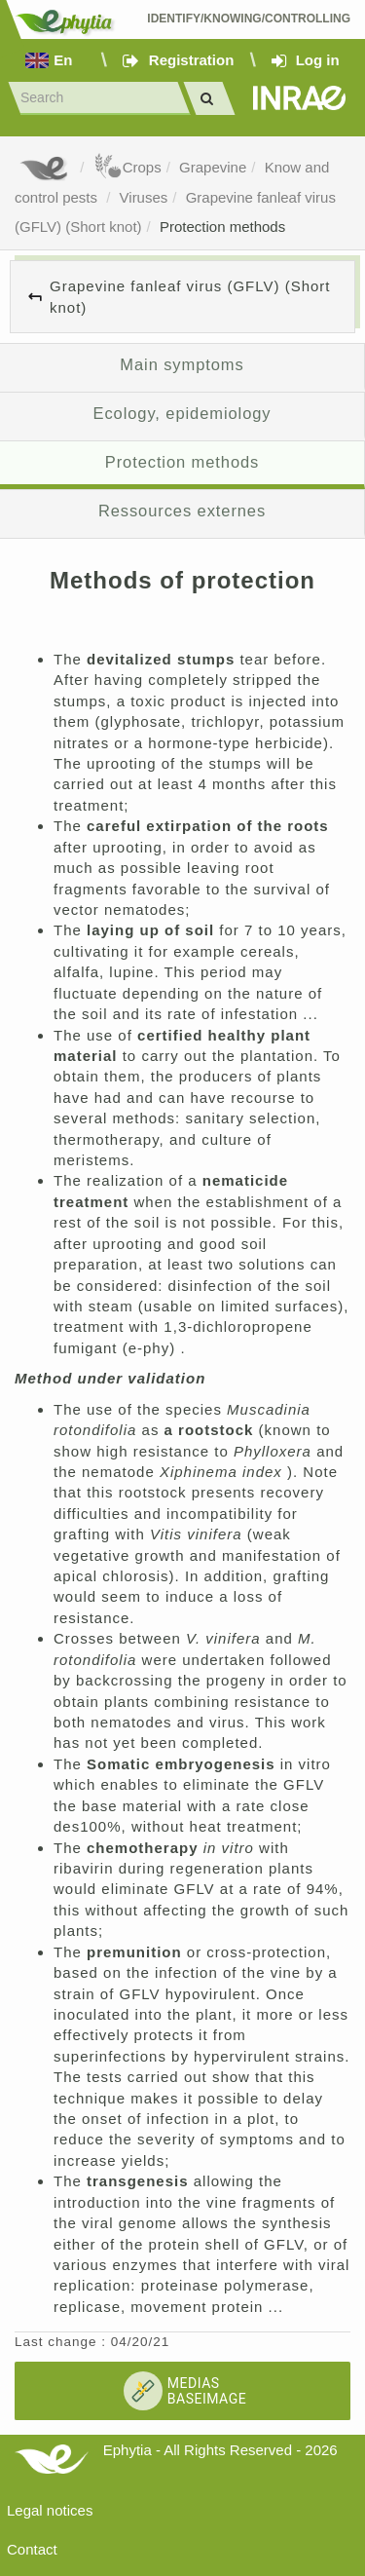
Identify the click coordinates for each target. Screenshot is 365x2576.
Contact (32, 2549)
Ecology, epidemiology (182, 413)
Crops (127, 167)
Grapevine (212, 167)
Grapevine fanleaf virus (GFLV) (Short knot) (190, 296)
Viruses (144, 197)
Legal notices (49, 2510)
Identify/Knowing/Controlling (248, 18)
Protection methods (222, 226)
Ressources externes (182, 510)
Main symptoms (181, 364)
